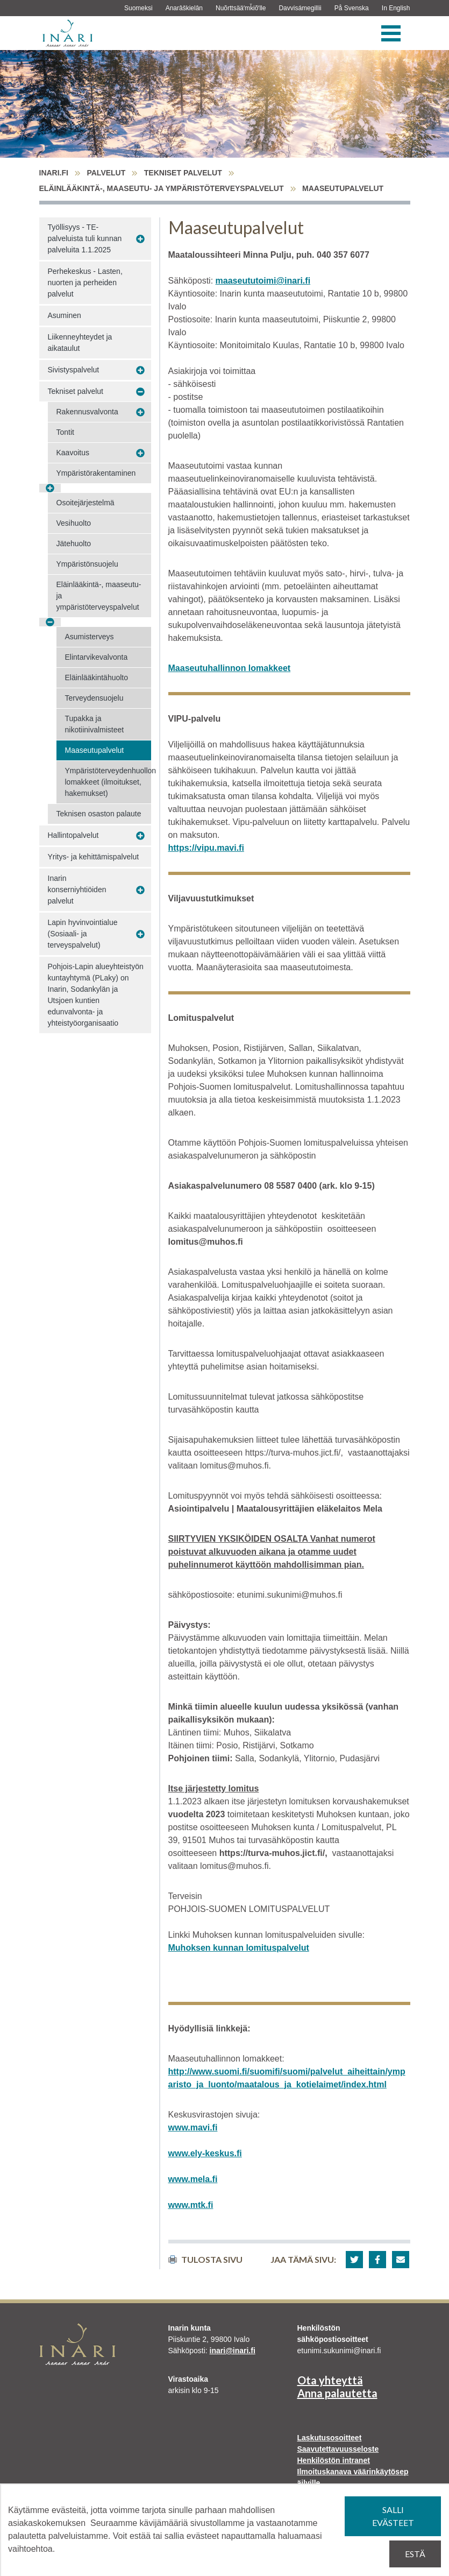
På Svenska (351, 8)
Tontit (65, 432)
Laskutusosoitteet (329, 2437)
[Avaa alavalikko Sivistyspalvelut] (140, 370)
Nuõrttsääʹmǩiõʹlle (241, 8)
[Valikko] (391, 33)
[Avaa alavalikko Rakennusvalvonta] (140, 412)
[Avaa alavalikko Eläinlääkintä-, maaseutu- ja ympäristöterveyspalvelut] (50, 622)
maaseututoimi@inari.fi (263, 280)
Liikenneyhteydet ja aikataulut (80, 342)
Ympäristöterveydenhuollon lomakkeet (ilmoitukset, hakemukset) (108, 781)
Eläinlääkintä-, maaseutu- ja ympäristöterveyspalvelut (161, 188)
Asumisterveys (89, 636)
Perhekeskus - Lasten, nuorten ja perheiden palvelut (85, 282)
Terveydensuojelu (94, 698)
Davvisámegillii (300, 8)
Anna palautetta (337, 2393)
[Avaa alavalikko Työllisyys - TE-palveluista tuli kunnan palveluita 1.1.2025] (140, 238)
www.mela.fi (193, 2179)
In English (396, 8)
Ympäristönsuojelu (87, 564)
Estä (415, 2554)
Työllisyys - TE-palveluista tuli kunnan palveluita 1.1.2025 (85, 238)
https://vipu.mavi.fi (206, 847)
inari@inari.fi (232, 2350)
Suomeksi (138, 8)
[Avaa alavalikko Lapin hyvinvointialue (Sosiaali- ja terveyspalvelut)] (140, 934)
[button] (354, 2259)
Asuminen (64, 315)
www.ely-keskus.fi (205, 2153)
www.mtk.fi (190, 2205)
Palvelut (106, 172)
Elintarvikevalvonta (96, 657)
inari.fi (53, 172)
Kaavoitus (72, 452)
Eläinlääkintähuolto (97, 677)
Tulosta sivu (205, 2259)
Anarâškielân (184, 8)
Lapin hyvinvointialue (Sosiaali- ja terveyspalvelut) (83, 933)
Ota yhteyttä (330, 2380)
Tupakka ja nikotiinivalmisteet (94, 724)
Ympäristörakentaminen (96, 473)
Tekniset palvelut (183, 172)
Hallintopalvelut (73, 835)
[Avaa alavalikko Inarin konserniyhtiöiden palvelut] (140, 890)
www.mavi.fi (193, 2127)
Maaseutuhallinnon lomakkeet (229, 668)
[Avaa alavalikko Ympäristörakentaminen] (50, 488)
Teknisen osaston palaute (98, 813)
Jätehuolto (73, 543)
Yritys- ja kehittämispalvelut (93, 856)
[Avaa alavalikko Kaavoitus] (140, 453)
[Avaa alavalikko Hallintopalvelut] (140, 835)
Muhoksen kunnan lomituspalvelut (238, 1947)
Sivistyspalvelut (73, 369)
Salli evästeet (393, 2516)
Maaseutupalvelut (94, 750)
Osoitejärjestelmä (85, 502)
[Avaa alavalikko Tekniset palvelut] (140, 392)
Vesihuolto (73, 523)
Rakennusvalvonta (87, 411)
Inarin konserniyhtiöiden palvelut (77, 889)
